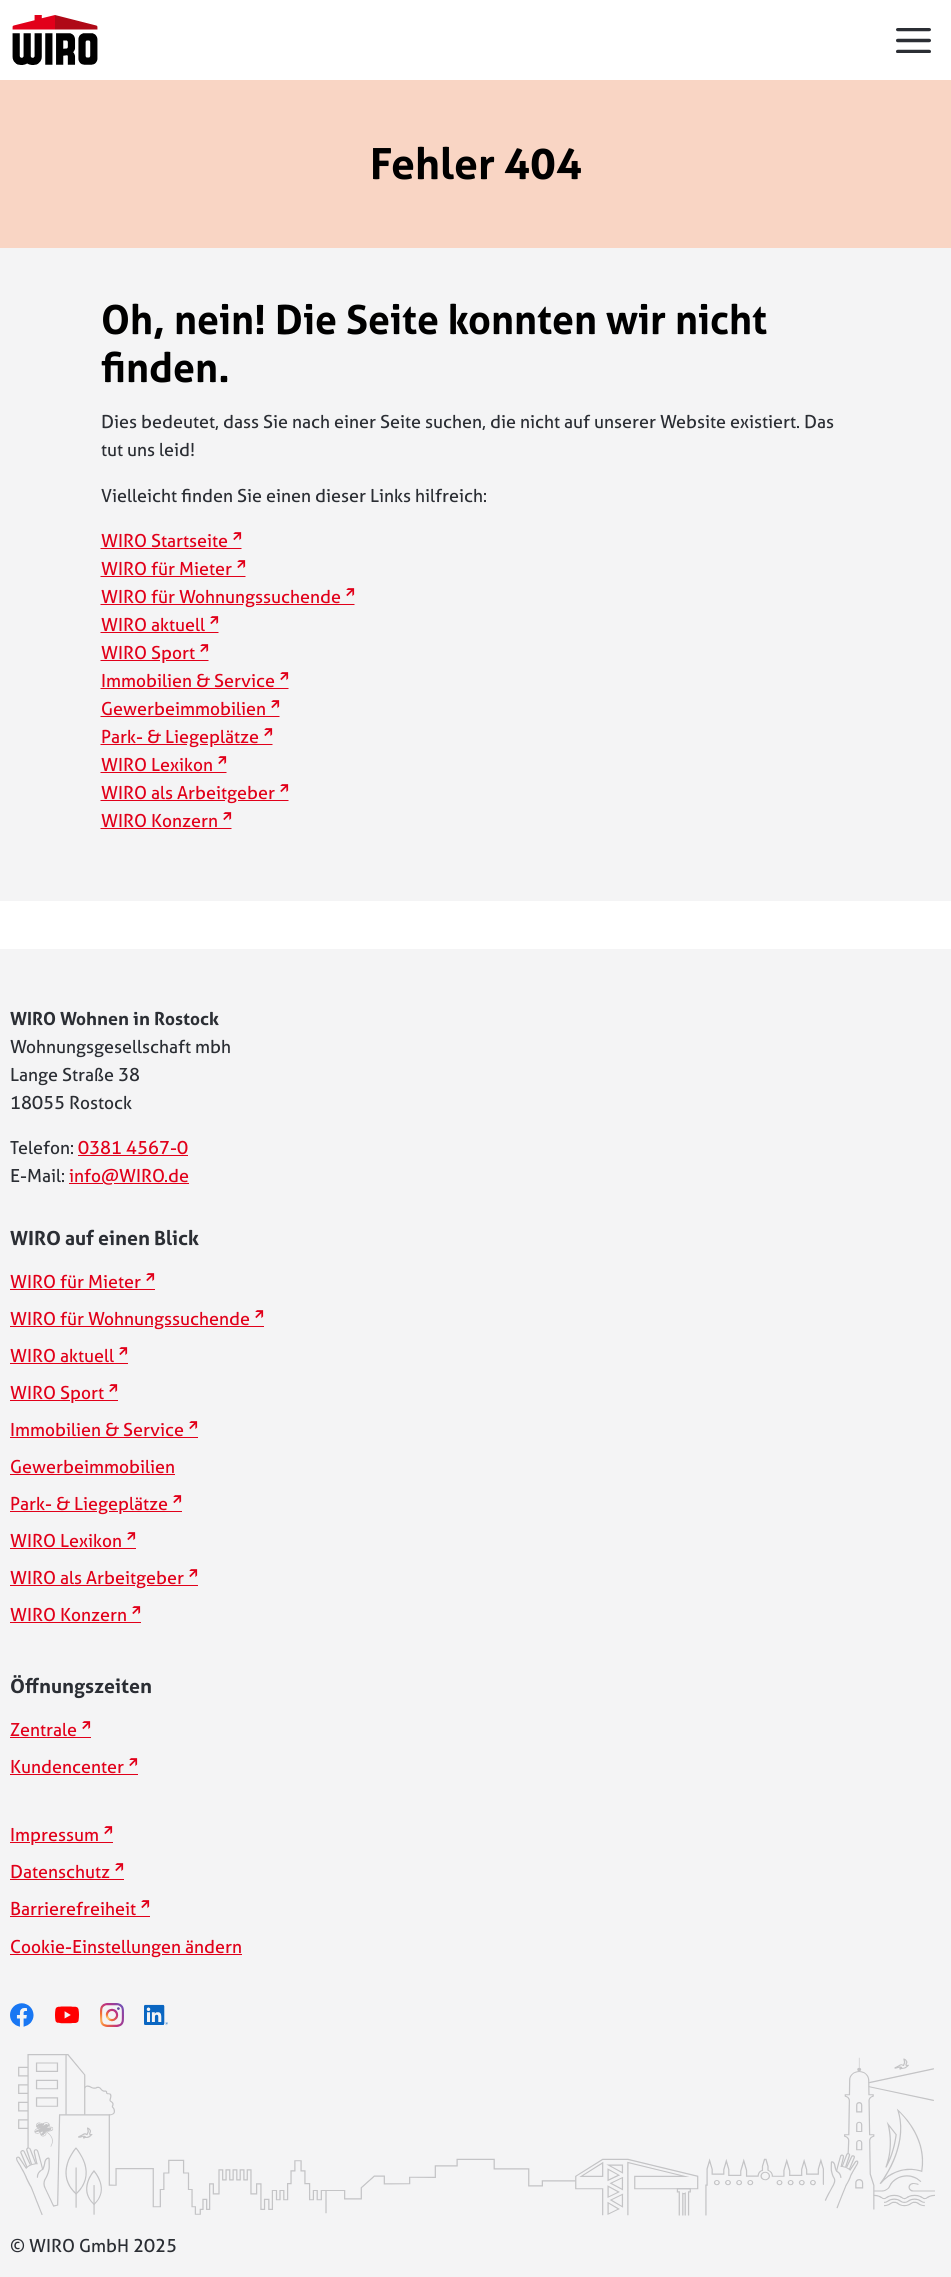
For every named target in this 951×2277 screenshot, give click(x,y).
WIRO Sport (148, 652)
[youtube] (77, 2015)
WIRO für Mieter (166, 568)
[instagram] (122, 2015)
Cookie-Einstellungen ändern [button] (126, 1946)
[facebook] (32, 2015)
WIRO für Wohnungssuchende (221, 596)
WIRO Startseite (164, 540)
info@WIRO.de (129, 1175)
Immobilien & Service (188, 680)
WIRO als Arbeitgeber (188, 792)
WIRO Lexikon (157, 764)
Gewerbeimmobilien (183, 708)
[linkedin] (166, 2015)
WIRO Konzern (159, 820)
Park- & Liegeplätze (180, 736)
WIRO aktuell (153, 624)
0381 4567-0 (133, 1147)
